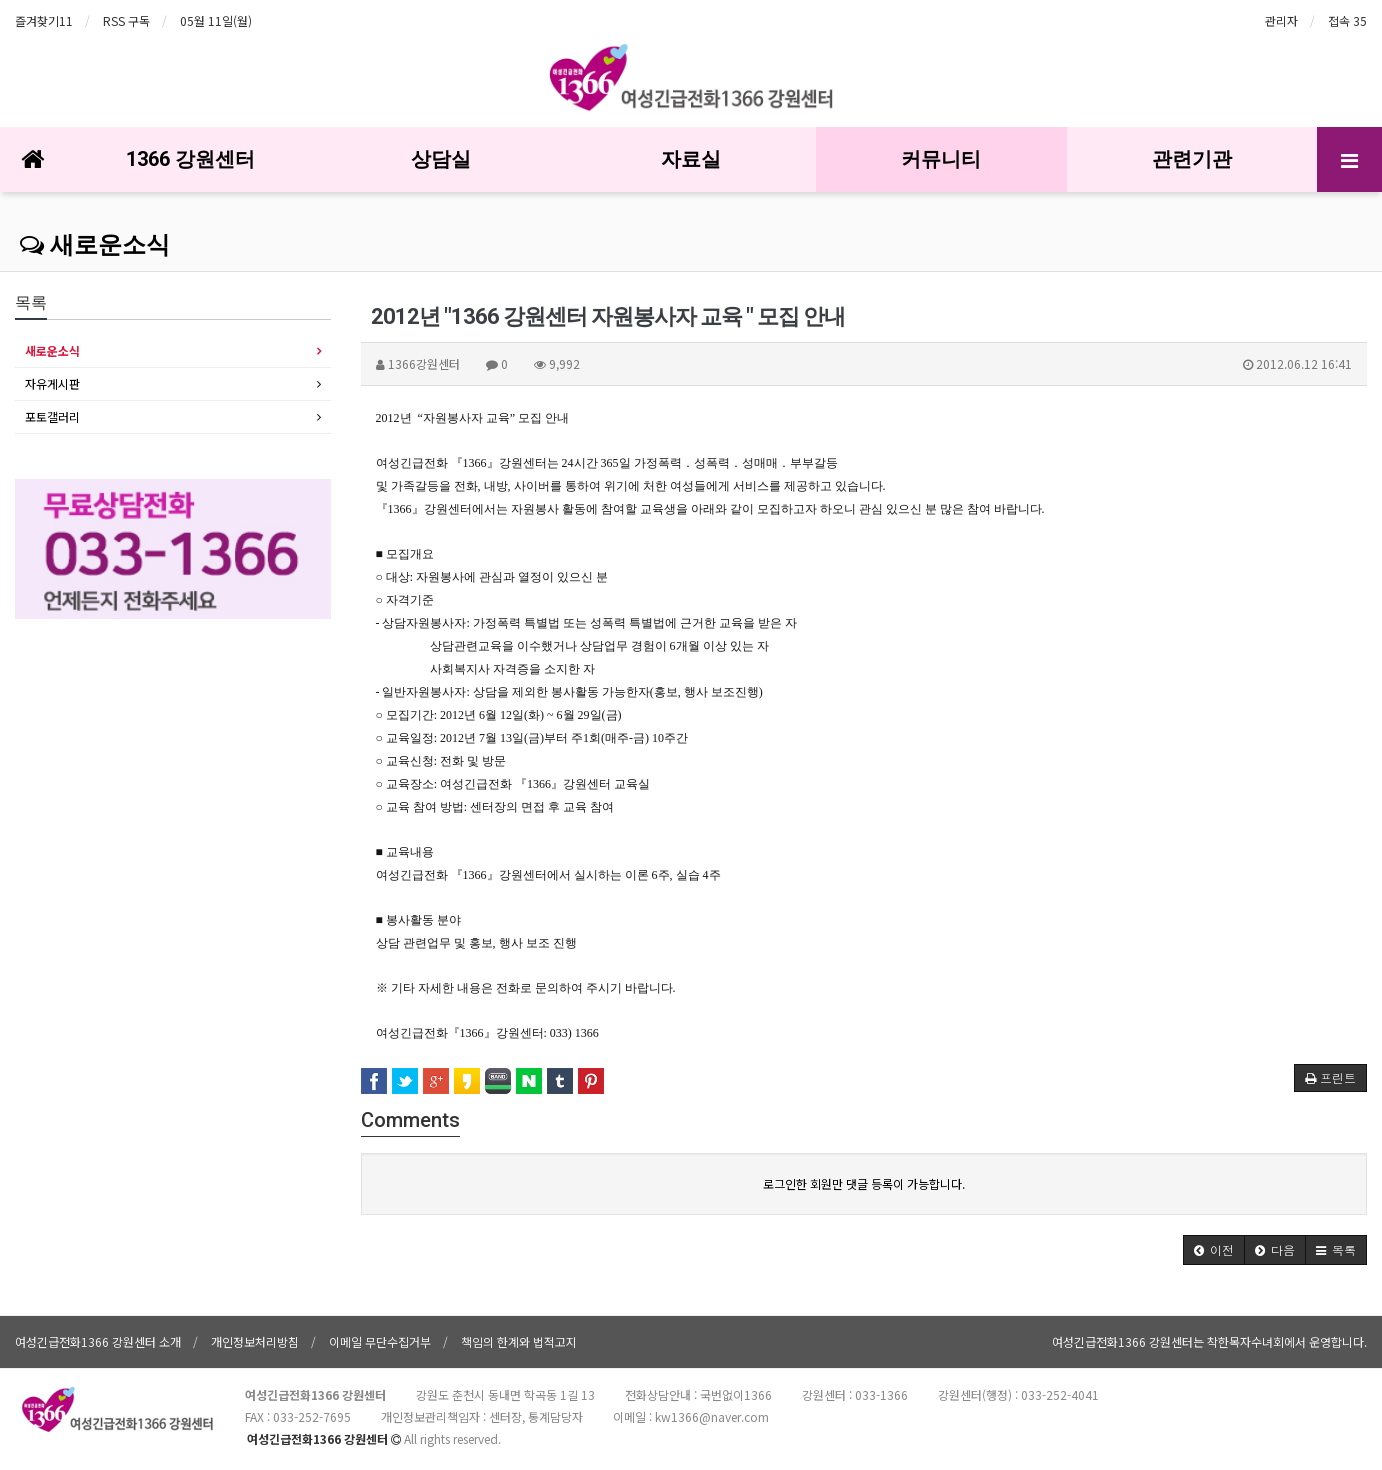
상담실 (441, 159)
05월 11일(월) (216, 20)
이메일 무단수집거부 (380, 1341)
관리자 (1281, 20)
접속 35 (1347, 20)
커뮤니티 (941, 159)
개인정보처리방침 (255, 1341)
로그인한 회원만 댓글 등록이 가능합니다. (864, 1183)
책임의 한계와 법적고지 (519, 1341)
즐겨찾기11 (44, 20)
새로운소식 (95, 245)
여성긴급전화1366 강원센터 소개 (98, 1341)
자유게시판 (52, 383)
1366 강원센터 (190, 159)
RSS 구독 (126, 20)
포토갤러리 (52, 416)
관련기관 (1192, 159)
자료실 (691, 159)
